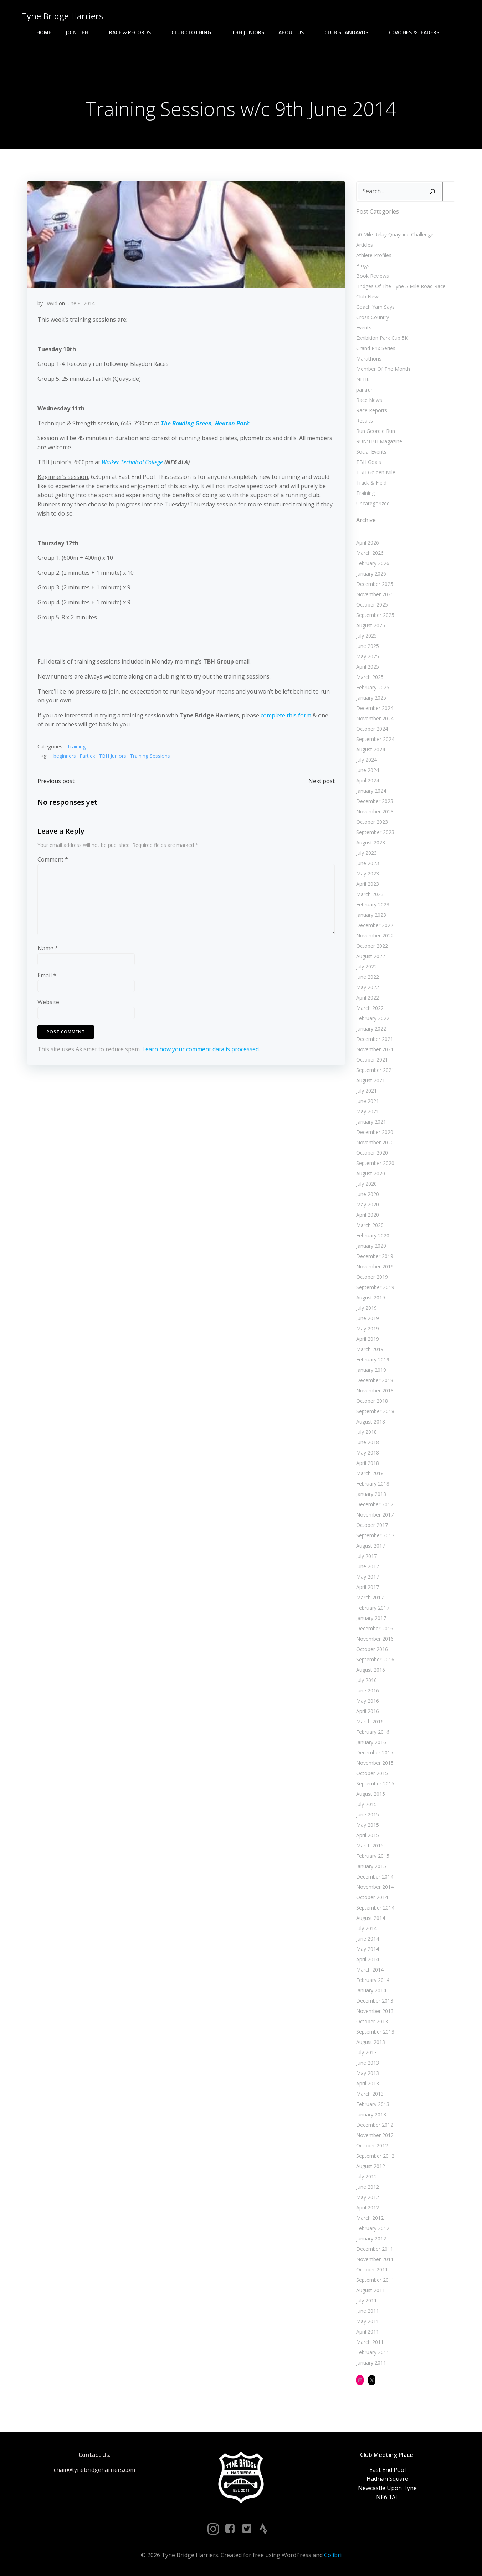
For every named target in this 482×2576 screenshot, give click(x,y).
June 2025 (367, 646)
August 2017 (370, 1546)
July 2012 (366, 2176)
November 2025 (375, 594)
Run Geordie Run (375, 431)
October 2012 (372, 2145)
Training (76, 746)
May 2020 (367, 1204)
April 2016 (367, 1711)
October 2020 (372, 1153)
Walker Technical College (132, 462)
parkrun (365, 389)
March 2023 (370, 894)
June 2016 (367, 1690)
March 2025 (370, 677)
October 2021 (372, 1060)
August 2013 (370, 2042)
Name (47, 948)
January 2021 (371, 1122)
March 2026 (370, 553)
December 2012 (374, 2125)
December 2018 (374, 1380)
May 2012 (367, 2197)
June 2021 (367, 1101)
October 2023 (372, 822)
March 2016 (370, 1721)
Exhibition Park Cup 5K (382, 337)
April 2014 (367, 1959)
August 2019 (370, 1297)
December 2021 (374, 1039)
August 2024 (370, 749)
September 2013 (375, 2032)
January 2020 (371, 1246)
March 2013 (370, 2094)
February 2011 (372, 2352)
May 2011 (367, 2321)
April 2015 (367, 1835)
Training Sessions (150, 756)
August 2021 (370, 1080)
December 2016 (374, 1628)
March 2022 (370, 1008)
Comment (52, 860)
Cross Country (372, 317)
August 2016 (370, 1670)
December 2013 (374, 2001)
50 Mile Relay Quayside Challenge (395, 234)
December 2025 (374, 584)
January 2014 (371, 1990)
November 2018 (375, 1390)
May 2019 (367, 1328)
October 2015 (372, 1773)
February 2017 (372, 1608)
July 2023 (366, 853)
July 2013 (366, 2052)
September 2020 (375, 1163)
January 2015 (371, 1866)
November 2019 (375, 1266)
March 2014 (370, 1970)
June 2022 (367, 977)
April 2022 (367, 998)
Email (46, 976)
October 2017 (372, 1525)
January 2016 (371, 1742)
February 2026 (372, 563)
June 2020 (367, 1194)
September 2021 (375, 1070)
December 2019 (374, 1256)
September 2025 (375, 615)
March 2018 (370, 1473)
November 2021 (375, 1049)
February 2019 (372, 1359)
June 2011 (367, 2311)
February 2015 (372, 1856)
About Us (294, 32)
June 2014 (367, 1939)
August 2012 (370, 2166)
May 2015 (367, 1825)
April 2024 (367, 780)
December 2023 (374, 801)
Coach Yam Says (375, 306)
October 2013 (372, 2021)
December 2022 (374, 925)
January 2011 (371, 2363)
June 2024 (367, 770)
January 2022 (371, 1029)
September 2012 (375, 2156)
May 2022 (367, 987)
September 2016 (375, 1659)
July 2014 (366, 1928)
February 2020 (372, 1235)
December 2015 (374, 1752)
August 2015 (370, 1794)
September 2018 (375, 1411)
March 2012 (370, 2218)
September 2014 (375, 1908)
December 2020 (374, 1132)
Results (364, 420)
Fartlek (87, 756)
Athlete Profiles (373, 255)
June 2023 (367, 863)
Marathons (368, 358)
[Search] (432, 192)
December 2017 (374, 1504)
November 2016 (375, 1639)
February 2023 (372, 904)
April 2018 (367, 1463)
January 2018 (371, 1494)
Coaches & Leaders (417, 32)
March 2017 (370, 1597)
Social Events (371, 451)
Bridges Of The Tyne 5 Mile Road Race (401, 286)
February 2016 (372, 1732)
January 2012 (371, 2238)
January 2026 (371, 574)
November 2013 (375, 2011)
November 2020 (375, 1142)
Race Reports (371, 410)
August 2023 (370, 842)
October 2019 (372, 1277)
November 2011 (375, 2259)
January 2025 (371, 698)
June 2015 (367, 1814)
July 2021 (366, 1091)
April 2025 (367, 667)
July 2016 (366, 1680)
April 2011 (367, 2332)
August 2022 (370, 956)
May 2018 (367, 1453)
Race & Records (133, 32)
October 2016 (372, 1649)
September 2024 (375, 739)
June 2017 (367, 1566)
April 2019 (367, 1339)
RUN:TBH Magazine (379, 441)
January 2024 (371, 791)
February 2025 (372, 687)
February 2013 (372, 2104)
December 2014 (374, 1877)
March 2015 (370, 1845)
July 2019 (366, 1308)
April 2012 (367, 2207)
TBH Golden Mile (375, 472)
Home (43, 32)
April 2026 (367, 543)
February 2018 (372, 1484)
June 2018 (367, 1442)
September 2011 (375, 2280)
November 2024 (375, 718)
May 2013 (367, 2073)
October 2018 (372, 1401)
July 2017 (366, 1556)
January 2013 (371, 2114)
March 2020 (370, 1225)
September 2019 (375, 1287)
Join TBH (80, 32)
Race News (369, 400)
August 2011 (370, 2290)
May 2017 (367, 1577)
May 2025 (367, 656)
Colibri (333, 2555)
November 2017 (375, 1515)
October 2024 (372, 729)
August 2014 (370, 1918)
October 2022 (372, 946)
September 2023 (375, 832)
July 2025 (366, 636)
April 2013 (367, 2083)
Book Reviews (372, 275)
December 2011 (374, 2249)
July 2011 (366, 2301)
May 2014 (367, 1949)
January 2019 (371, 1370)
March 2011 (370, 2342)
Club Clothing (194, 32)
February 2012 (372, 2228)
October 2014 (372, 1897)
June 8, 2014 (80, 303)
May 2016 (367, 1701)
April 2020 (367, 1215)
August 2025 (370, 625)
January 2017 (371, 1618)
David (50, 303)
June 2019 (367, 1318)
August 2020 (370, 1173)
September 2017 (375, 1535)
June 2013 (367, 2063)
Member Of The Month (383, 369)
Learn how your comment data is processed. (201, 1049)
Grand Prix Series (375, 348)
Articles (364, 244)
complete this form (286, 716)
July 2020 (366, 1184)
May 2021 (367, 1111)
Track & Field (371, 482)
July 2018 (366, 1432)
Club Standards (349, 32)
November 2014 (375, 1887)
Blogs (362, 265)
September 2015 (375, 1783)
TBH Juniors (248, 32)
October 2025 (372, 605)
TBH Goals (368, 462)
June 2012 (367, 2187)
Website (48, 1003)
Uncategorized (373, 503)
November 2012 (375, 2135)
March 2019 (370, 1349)
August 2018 (370, 1422)
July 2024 (366, 760)
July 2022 (366, 967)
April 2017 (367, 1587)
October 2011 (372, 2269)
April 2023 (367, 884)
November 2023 (375, 811)
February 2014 (372, 1980)
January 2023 (371, 915)
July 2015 (366, 1804)
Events (363, 327)
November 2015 (375, 1763)
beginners (64, 756)
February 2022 (372, 1018)
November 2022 (375, 935)
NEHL (362, 379)
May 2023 (367, 873)
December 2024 (374, 708)
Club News (368, 296)
